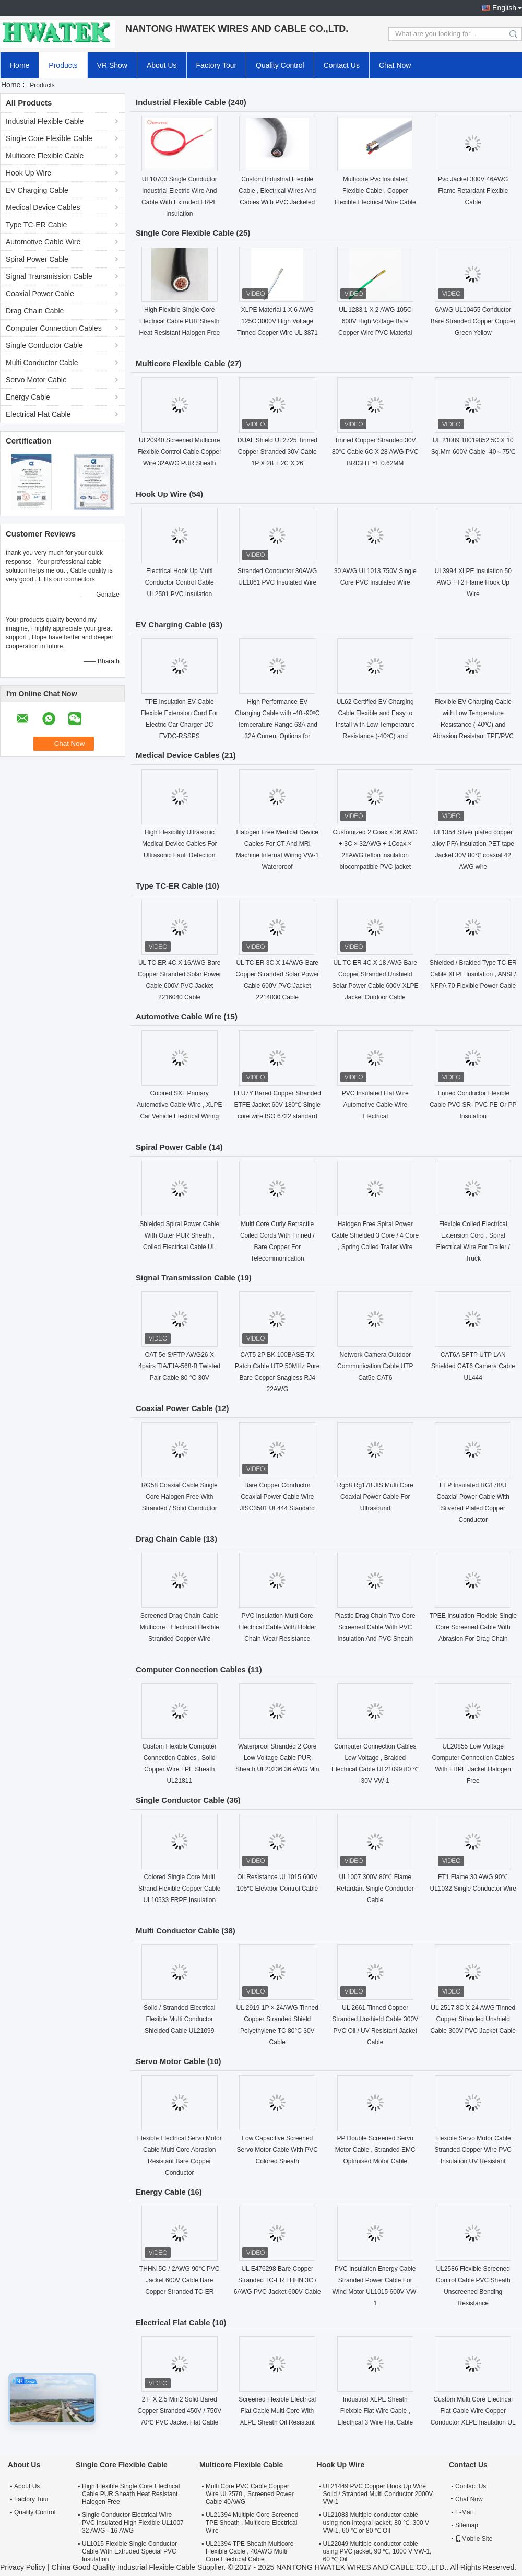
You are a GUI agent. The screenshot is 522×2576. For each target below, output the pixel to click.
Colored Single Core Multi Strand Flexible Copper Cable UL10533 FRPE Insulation (179, 1888)
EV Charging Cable (37, 190)
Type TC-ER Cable (36, 224)
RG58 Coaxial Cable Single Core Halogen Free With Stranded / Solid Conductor (179, 1497)
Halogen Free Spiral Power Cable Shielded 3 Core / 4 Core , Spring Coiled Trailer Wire (375, 1235)
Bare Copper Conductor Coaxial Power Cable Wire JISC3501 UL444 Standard (277, 1497)
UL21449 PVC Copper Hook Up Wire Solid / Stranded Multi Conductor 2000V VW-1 (378, 2493)
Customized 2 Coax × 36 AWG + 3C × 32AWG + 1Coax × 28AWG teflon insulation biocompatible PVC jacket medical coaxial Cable (375, 855)
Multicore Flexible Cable (45, 155)
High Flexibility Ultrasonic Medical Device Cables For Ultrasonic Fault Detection (179, 844)
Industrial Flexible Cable (45, 121)
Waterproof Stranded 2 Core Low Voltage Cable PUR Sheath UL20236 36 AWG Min (277, 1758)
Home (19, 65)
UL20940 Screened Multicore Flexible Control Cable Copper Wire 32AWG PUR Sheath (179, 452)
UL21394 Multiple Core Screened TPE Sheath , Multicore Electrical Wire (252, 2522)
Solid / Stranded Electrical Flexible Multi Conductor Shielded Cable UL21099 (179, 2019)
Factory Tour (216, 65)
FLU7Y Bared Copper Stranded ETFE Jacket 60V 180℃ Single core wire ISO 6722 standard (277, 1105)
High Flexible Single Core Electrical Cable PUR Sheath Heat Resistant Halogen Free (179, 321)
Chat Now (395, 65)
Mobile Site (473, 2539)
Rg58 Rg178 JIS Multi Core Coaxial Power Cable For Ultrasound (375, 1497)
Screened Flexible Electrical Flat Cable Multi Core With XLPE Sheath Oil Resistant (277, 2411)
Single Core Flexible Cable (49, 138)
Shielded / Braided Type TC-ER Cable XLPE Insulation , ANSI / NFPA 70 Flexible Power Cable (473, 974)
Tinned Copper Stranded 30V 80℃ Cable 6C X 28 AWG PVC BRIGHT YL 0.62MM (375, 452)
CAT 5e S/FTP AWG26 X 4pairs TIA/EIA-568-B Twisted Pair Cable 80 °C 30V (179, 1366)
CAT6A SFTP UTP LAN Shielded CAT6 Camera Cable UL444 (473, 1366)
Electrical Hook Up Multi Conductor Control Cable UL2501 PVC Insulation (179, 582)
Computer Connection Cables (54, 328)
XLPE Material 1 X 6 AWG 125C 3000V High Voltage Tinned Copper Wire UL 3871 (277, 321)
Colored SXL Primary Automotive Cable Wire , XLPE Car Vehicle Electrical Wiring (179, 1105)
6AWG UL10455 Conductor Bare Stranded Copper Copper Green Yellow (473, 321)
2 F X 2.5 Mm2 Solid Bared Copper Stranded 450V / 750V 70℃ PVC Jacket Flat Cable (179, 2411)
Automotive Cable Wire (43, 242)
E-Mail (464, 2512)
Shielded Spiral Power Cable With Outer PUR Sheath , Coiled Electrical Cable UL (179, 1235)
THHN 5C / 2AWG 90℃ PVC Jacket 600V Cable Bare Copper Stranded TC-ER (179, 2280)
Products (63, 65)
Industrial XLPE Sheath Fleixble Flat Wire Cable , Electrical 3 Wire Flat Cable (375, 2411)
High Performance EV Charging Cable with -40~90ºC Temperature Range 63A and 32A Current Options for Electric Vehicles (277, 724)
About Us (162, 65)
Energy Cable (28, 397)
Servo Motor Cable (36, 380)
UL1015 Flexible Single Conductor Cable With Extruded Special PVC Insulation (129, 2551)
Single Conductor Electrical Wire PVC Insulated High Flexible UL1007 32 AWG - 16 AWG (133, 2522)
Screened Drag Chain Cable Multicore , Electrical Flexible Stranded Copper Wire (179, 1627)
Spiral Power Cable (37, 259)
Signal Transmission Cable (49, 276)
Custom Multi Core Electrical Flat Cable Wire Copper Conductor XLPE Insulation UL (473, 2411)
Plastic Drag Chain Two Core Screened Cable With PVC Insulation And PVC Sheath (375, 1627)
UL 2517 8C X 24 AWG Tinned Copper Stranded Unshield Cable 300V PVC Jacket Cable (473, 2019)
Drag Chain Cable (35, 311)
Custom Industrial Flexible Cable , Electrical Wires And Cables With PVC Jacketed (277, 191)
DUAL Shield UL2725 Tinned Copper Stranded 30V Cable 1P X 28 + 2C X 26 (277, 452)
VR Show (112, 65)
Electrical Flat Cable (38, 414)
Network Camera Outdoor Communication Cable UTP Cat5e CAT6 (375, 1366)
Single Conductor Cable (44, 345)
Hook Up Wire (28, 173)
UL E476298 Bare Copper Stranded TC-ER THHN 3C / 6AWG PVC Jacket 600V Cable (277, 2280)
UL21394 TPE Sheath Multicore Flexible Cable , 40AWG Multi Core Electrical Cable (250, 2551)
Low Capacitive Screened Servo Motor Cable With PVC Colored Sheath (277, 2150)
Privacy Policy (22, 2567)
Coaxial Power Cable (40, 293)
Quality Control (280, 65)
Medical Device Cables (43, 207)
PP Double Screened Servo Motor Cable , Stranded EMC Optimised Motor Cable (375, 2150)
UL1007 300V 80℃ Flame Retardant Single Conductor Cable (375, 1888)
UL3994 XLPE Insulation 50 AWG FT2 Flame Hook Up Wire (473, 582)
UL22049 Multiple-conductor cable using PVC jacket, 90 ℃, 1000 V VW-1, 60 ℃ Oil (377, 2551)
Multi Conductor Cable (42, 362)
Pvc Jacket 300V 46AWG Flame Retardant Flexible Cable (473, 191)
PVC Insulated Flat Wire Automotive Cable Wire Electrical (375, 1105)
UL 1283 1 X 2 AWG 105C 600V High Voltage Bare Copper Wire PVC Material (375, 321)
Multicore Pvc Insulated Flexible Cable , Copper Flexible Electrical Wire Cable (375, 191)
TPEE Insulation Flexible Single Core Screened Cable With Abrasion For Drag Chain (473, 1627)
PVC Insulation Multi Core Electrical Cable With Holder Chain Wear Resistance (277, 1627)
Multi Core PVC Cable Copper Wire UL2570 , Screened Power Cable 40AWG (250, 2493)
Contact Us (342, 65)
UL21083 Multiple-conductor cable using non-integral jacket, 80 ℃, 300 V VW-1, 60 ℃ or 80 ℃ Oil (376, 2522)
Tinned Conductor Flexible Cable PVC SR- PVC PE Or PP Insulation (473, 1105)
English (504, 8)
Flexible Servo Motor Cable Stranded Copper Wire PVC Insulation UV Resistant (473, 2150)
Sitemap (466, 2525)
